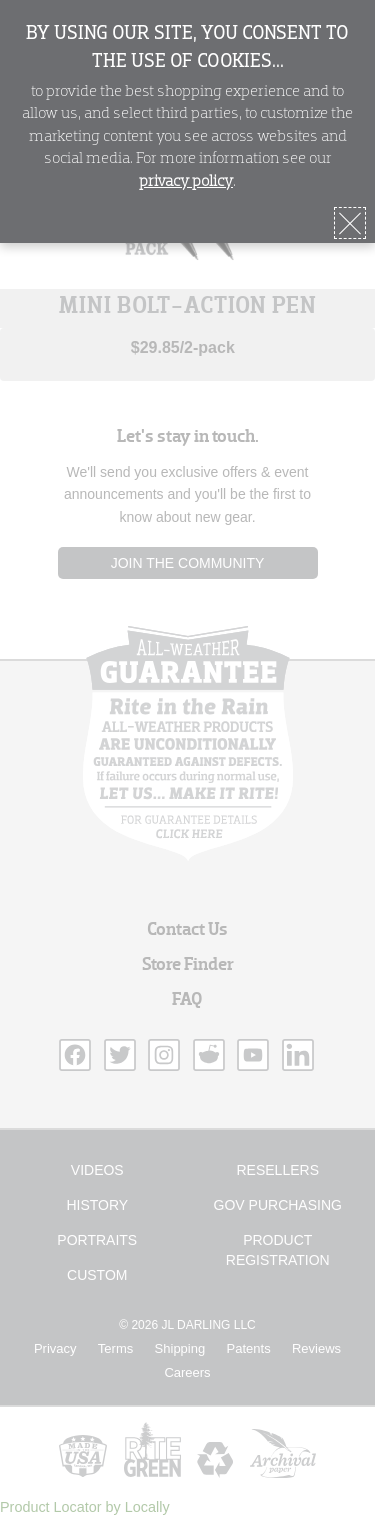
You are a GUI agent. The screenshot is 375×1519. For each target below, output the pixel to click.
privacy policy (186, 182)
